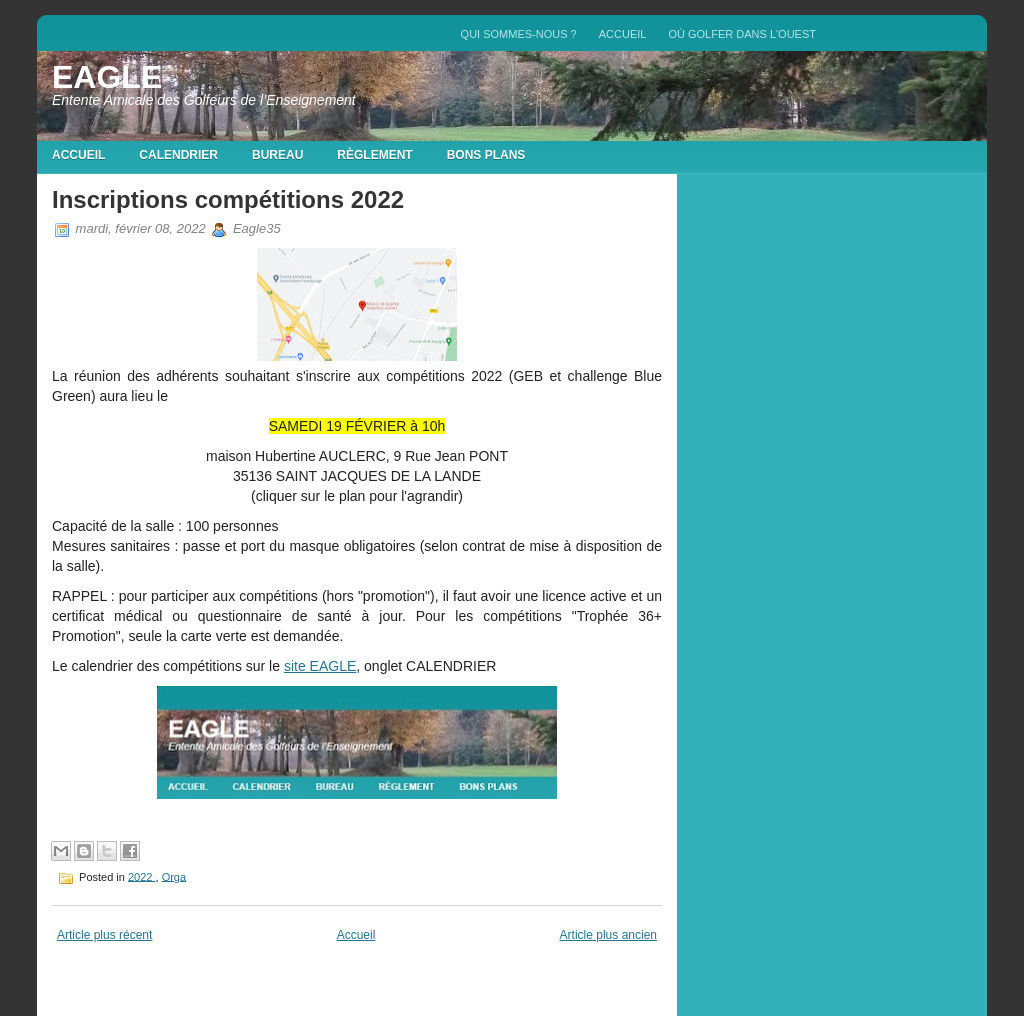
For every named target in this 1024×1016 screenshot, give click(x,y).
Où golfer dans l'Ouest (742, 34)
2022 (142, 876)
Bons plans (486, 155)
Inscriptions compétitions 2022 (228, 199)
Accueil (623, 34)
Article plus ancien (608, 935)
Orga (174, 876)
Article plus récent (104, 935)
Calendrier (178, 155)
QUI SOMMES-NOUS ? (519, 34)
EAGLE (107, 77)
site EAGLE (320, 666)
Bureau (277, 155)
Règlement (374, 155)
